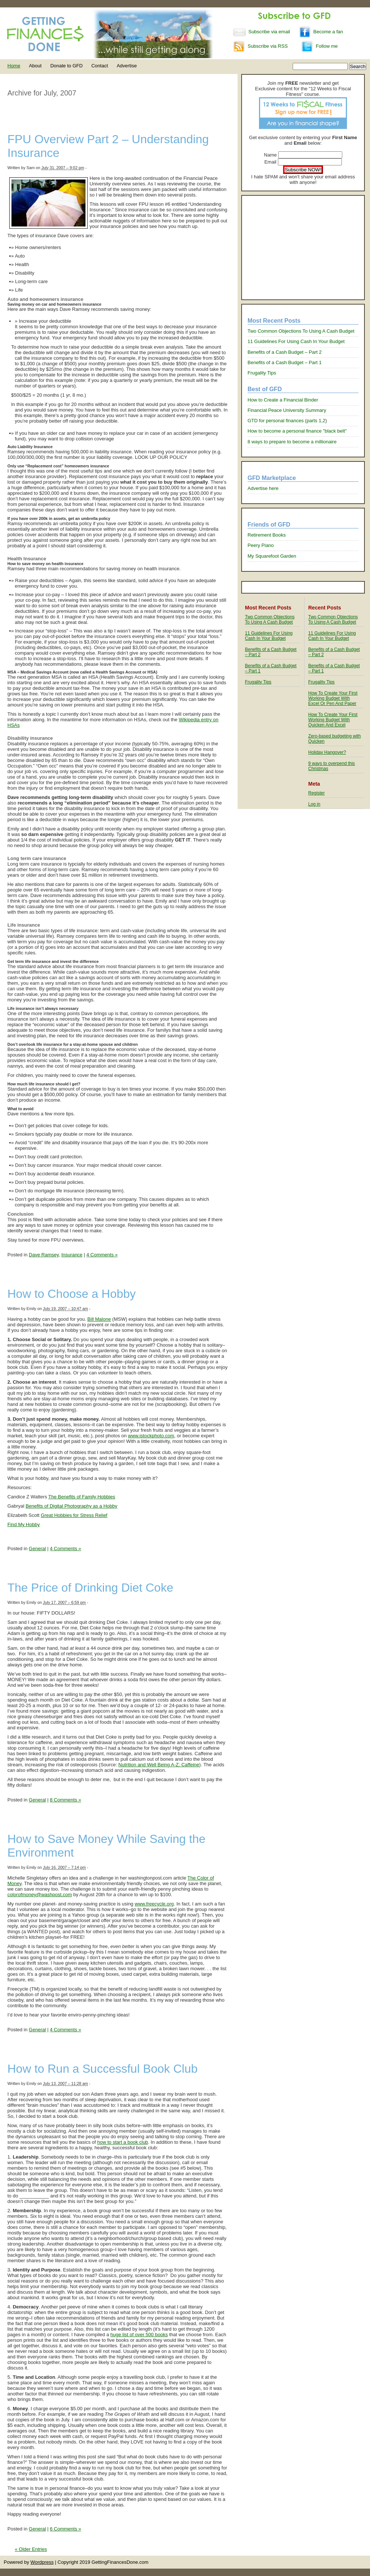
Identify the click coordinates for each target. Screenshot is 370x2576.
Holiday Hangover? (327, 752)
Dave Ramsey (44, 1254)
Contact (99, 65)
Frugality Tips (262, 373)
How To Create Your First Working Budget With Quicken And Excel (332, 720)
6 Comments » (65, 2529)
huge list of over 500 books (139, 2334)
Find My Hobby (23, 1524)
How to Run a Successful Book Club (102, 2068)
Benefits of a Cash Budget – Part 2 (285, 352)
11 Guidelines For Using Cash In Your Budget (296, 341)
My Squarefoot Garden (272, 556)
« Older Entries (31, 2549)
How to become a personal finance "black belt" (297, 431)
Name (270, 155)
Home (13, 65)
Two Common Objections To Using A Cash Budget (301, 331)
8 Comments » (65, 1800)
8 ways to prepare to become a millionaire (292, 441)
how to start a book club (122, 2142)
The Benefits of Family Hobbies (81, 1496)
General (37, 1548)
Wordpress (42, 2562)
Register (316, 793)
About (35, 65)
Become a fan (321, 31)
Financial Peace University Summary (287, 410)
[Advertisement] (303, 247)
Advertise (127, 65)
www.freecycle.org (154, 1904)
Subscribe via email (262, 31)
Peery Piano (261, 545)
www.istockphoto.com (151, 1435)
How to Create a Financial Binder (283, 400)
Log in (314, 804)
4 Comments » (102, 1254)
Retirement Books (267, 535)
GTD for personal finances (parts (283, 420)
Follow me (319, 46)
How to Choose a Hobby (71, 1293)
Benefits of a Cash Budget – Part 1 (285, 362)
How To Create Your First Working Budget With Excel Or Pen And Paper (332, 698)
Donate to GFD (66, 65)
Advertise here (263, 488)
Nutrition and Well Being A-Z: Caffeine (158, 1764)
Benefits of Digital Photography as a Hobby (71, 1506)
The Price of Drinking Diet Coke (90, 1587)
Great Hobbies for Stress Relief (74, 1515)
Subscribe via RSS (260, 46)
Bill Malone (99, 1319)
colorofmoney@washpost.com (39, 1894)
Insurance (72, 1254)
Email (270, 162)
